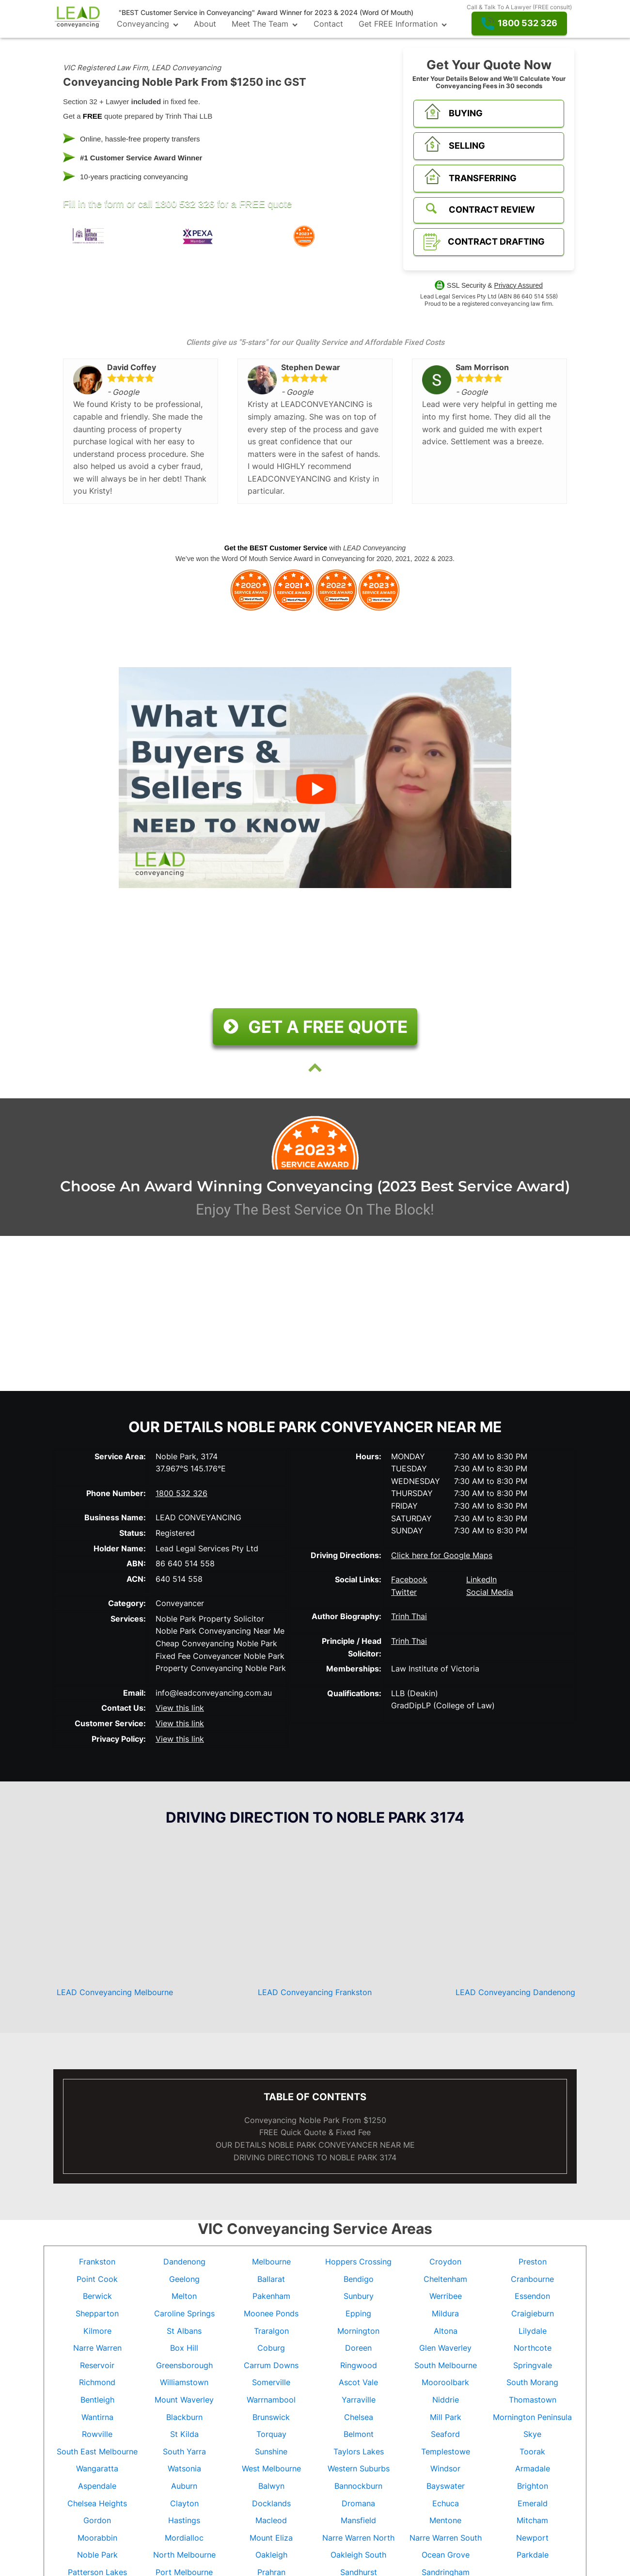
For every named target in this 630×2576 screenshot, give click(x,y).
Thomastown (532, 2399)
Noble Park (97, 2555)
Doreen (358, 2348)
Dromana (358, 2503)
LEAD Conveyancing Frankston (315, 1992)
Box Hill (184, 2348)
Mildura (445, 2313)
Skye (532, 2434)
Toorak (532, 2451)
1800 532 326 (184, 204)
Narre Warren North (358, 2538)
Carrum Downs (271, 2365)
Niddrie (445, 2399)
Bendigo (359, 2279)
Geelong (184, 2279)
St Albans (184, 2331)
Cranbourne (532, 2279)
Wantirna (97, 2417)
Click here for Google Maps (441, 1555)
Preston (533, 2261)
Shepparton (97, 2313)
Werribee (445, 2296)
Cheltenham (445, 2279)
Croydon (445, 2261)
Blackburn (184, 2417)
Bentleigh (97, 2399)
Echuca (445, 2503)
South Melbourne (445, 2365)
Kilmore (97, 2331)
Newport (532, 2538)
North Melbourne (184, 2555)
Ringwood (358, 2365)
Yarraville (359, 2399)
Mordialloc (184, 2538)
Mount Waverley (184, 2399)
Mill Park (445, 2417)
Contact (328, 24)
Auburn (184, 2486)
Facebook (409, 1579)
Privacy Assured (518, 285)
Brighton (532, 2486)
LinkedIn (481, 1579)
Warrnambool (271, 2399)
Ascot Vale (358, 2382)
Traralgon (271, 2331)
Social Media (489, 1592)
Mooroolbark (445, 2382)
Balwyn (271, 2486)
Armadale (532, 2468)
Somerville (271, 2382)
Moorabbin (97, 2538)
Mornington (358, 2331)
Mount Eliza (271, 2538)
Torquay (271, 2434)
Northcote (532, 2348)
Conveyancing (147, 24)
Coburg (271, 2348)
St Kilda (184, 2434)
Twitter (404, 1592)
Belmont (359, 2434)
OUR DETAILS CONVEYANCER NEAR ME (315, 2145)
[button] (519, 23)
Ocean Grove (446, 2555)
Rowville (97, 2434)
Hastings (184, 2520)
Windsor (445, 2468)
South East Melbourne (97, 2451)
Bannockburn (358, 2486)
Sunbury (359, 2296)
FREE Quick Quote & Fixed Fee (315, 2132)
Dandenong (184, 2261)
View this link (180, 1708)
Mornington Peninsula (532, 2417)
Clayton (184, 2503)
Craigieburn (532, 2313)
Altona (445, 2331)
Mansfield (358, 2520)
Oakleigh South (358, 2555)
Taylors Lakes (358, 2451)
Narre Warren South (446, 2538)
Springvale (532, 2365)
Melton (184, 2296)
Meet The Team (265, 24)
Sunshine (271, 2451)
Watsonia (184, 2468)
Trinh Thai (409, 1616)
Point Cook (97, 2279)
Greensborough (184, 2365)
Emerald (533, 2503)
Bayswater (445, 2486)
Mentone (445, 2520)
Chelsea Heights (97, 2503)
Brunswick (271, 2417)
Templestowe (445, 2451)
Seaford (445, 2434)
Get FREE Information (403, 24)
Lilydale (533, 2331)
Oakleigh (271, 2555)
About (205, 24)
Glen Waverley (445, 2348)
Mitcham (532, 2520)
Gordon (97, 2520)
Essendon (532, 2296)
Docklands (271, 2503)
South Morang (532, 2382)
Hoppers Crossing (358, 2261)
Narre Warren (97, 2348)
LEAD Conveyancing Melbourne (115, 1992)
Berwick (97, 2296)
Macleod (271, 2520)
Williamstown (184, 2382)
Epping (358, 2313)
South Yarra (184, 2451)
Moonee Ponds (271, 2313)
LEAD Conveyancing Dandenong (515, 1992)
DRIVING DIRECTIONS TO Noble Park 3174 (315, 2157)
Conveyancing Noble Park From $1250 (315, 2120)
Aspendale (97, 2486)
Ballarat (271, 2279)
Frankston (97, 2261)
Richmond (97, 2382)
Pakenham (271, 2296)
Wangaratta (97, 2468)
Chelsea (358, 2417)
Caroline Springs (184, 2313)
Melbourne (271, 2261)
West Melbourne (271, 2468)
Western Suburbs (359, 2468)
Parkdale (533, 2555)
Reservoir (97, 2365)
